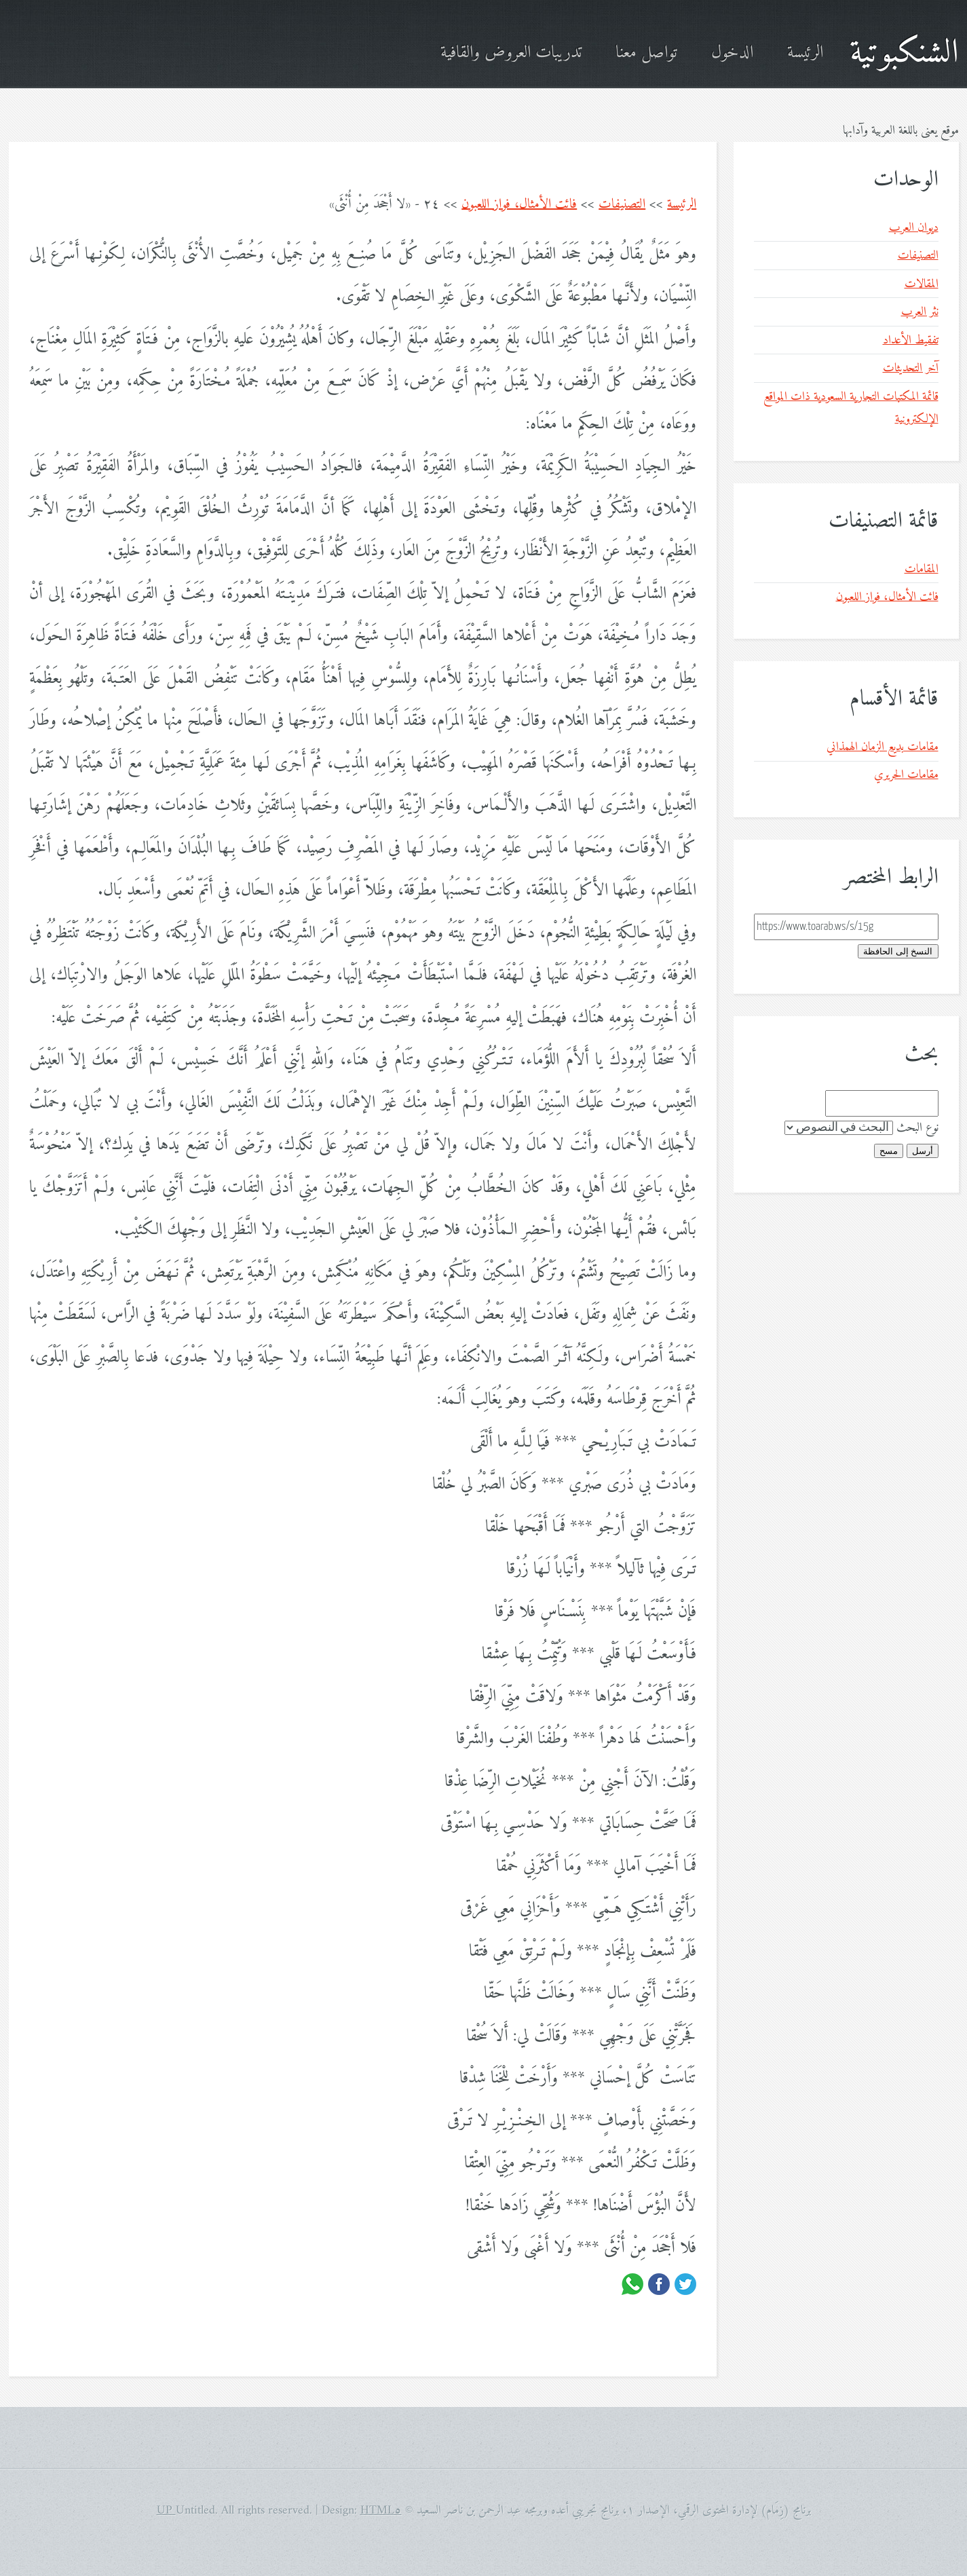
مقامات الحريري (906, 774)
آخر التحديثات (910, 368)
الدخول (732, 53)
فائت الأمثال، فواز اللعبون (519, 205)
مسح (888, 1151)
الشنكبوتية (904, 53)
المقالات (921, 284)
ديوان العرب (913, 227)
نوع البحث (917, 1127)
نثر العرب (919, 311)
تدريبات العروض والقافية (511, 53)
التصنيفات (622, 205)
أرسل (922, 1151)
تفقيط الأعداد (910, 340)
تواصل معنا (646, 53)
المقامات (921, 569)
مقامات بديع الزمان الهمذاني (882, 747)
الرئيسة (805, 53)
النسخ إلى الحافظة (897, 951)
